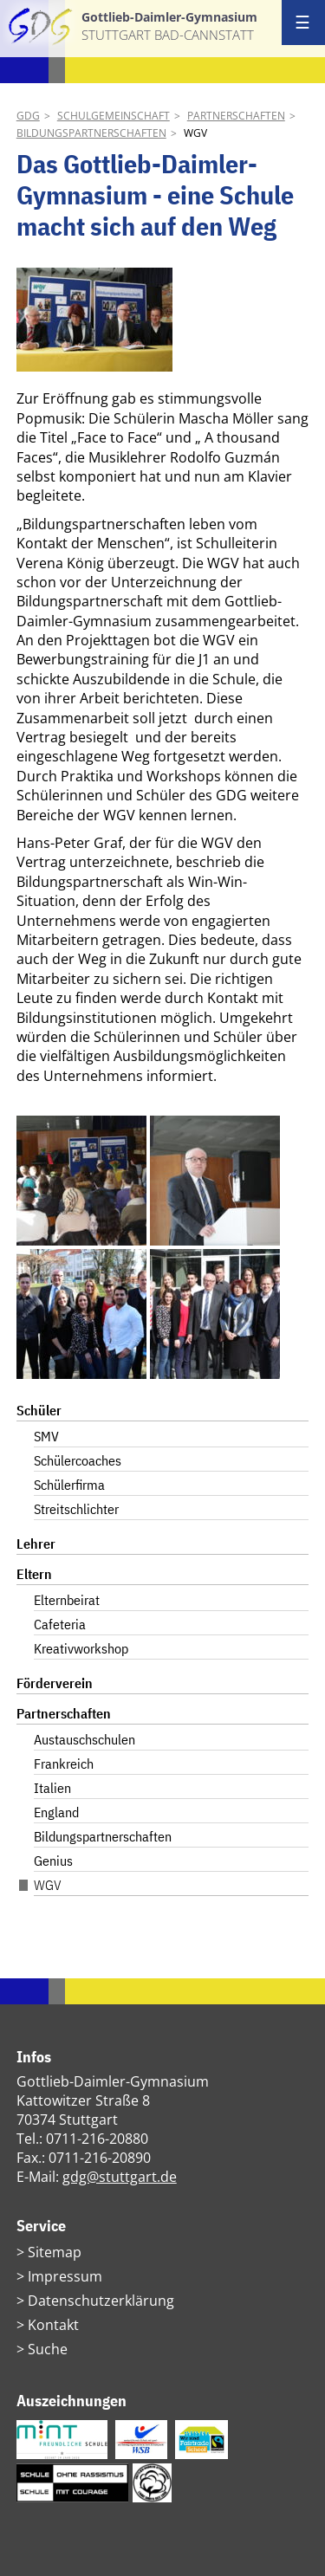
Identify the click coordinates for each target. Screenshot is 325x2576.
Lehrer (35, 1543)
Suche (48, 2349)
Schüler (39, 1410)
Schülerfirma (69, 1484)
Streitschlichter (76, 1509)
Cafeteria (60, 1624)
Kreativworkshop (81, 1648)
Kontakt (53, 2324)
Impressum (65, 2276)
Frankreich (64, 1763)
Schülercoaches (77, 1460)
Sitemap (54, 2252)
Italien (52, 1787)
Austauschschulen (84, 1739)
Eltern (34, 1573)
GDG (28, 115)
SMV (46, 1436)
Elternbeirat (67, 1599)
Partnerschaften (236, 115)
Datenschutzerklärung (101, 2300)
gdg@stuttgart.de (119, 2176)
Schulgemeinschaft (113, 115)
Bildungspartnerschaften (91, 133)
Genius (53, 1860)
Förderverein (54, 1683)
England (56, 1812)
